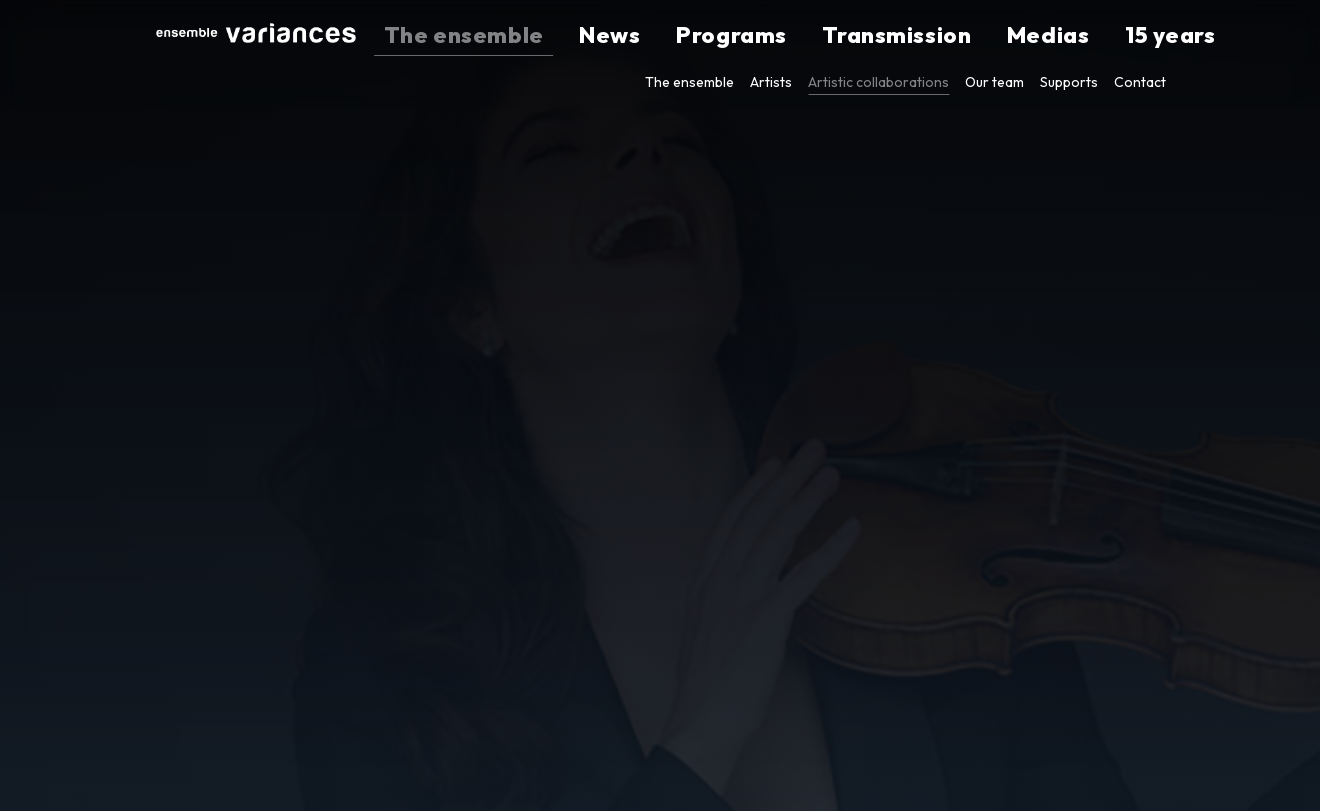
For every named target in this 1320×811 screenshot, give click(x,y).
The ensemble (665, 35)
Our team (994, 82)
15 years (1138, 35)
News (764, 35)
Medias (1058, 35)
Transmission (956, 35)
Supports (1069, 82)
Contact (1140, 82)
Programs (845, 35)
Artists (771, 82)
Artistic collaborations (878, 82)
